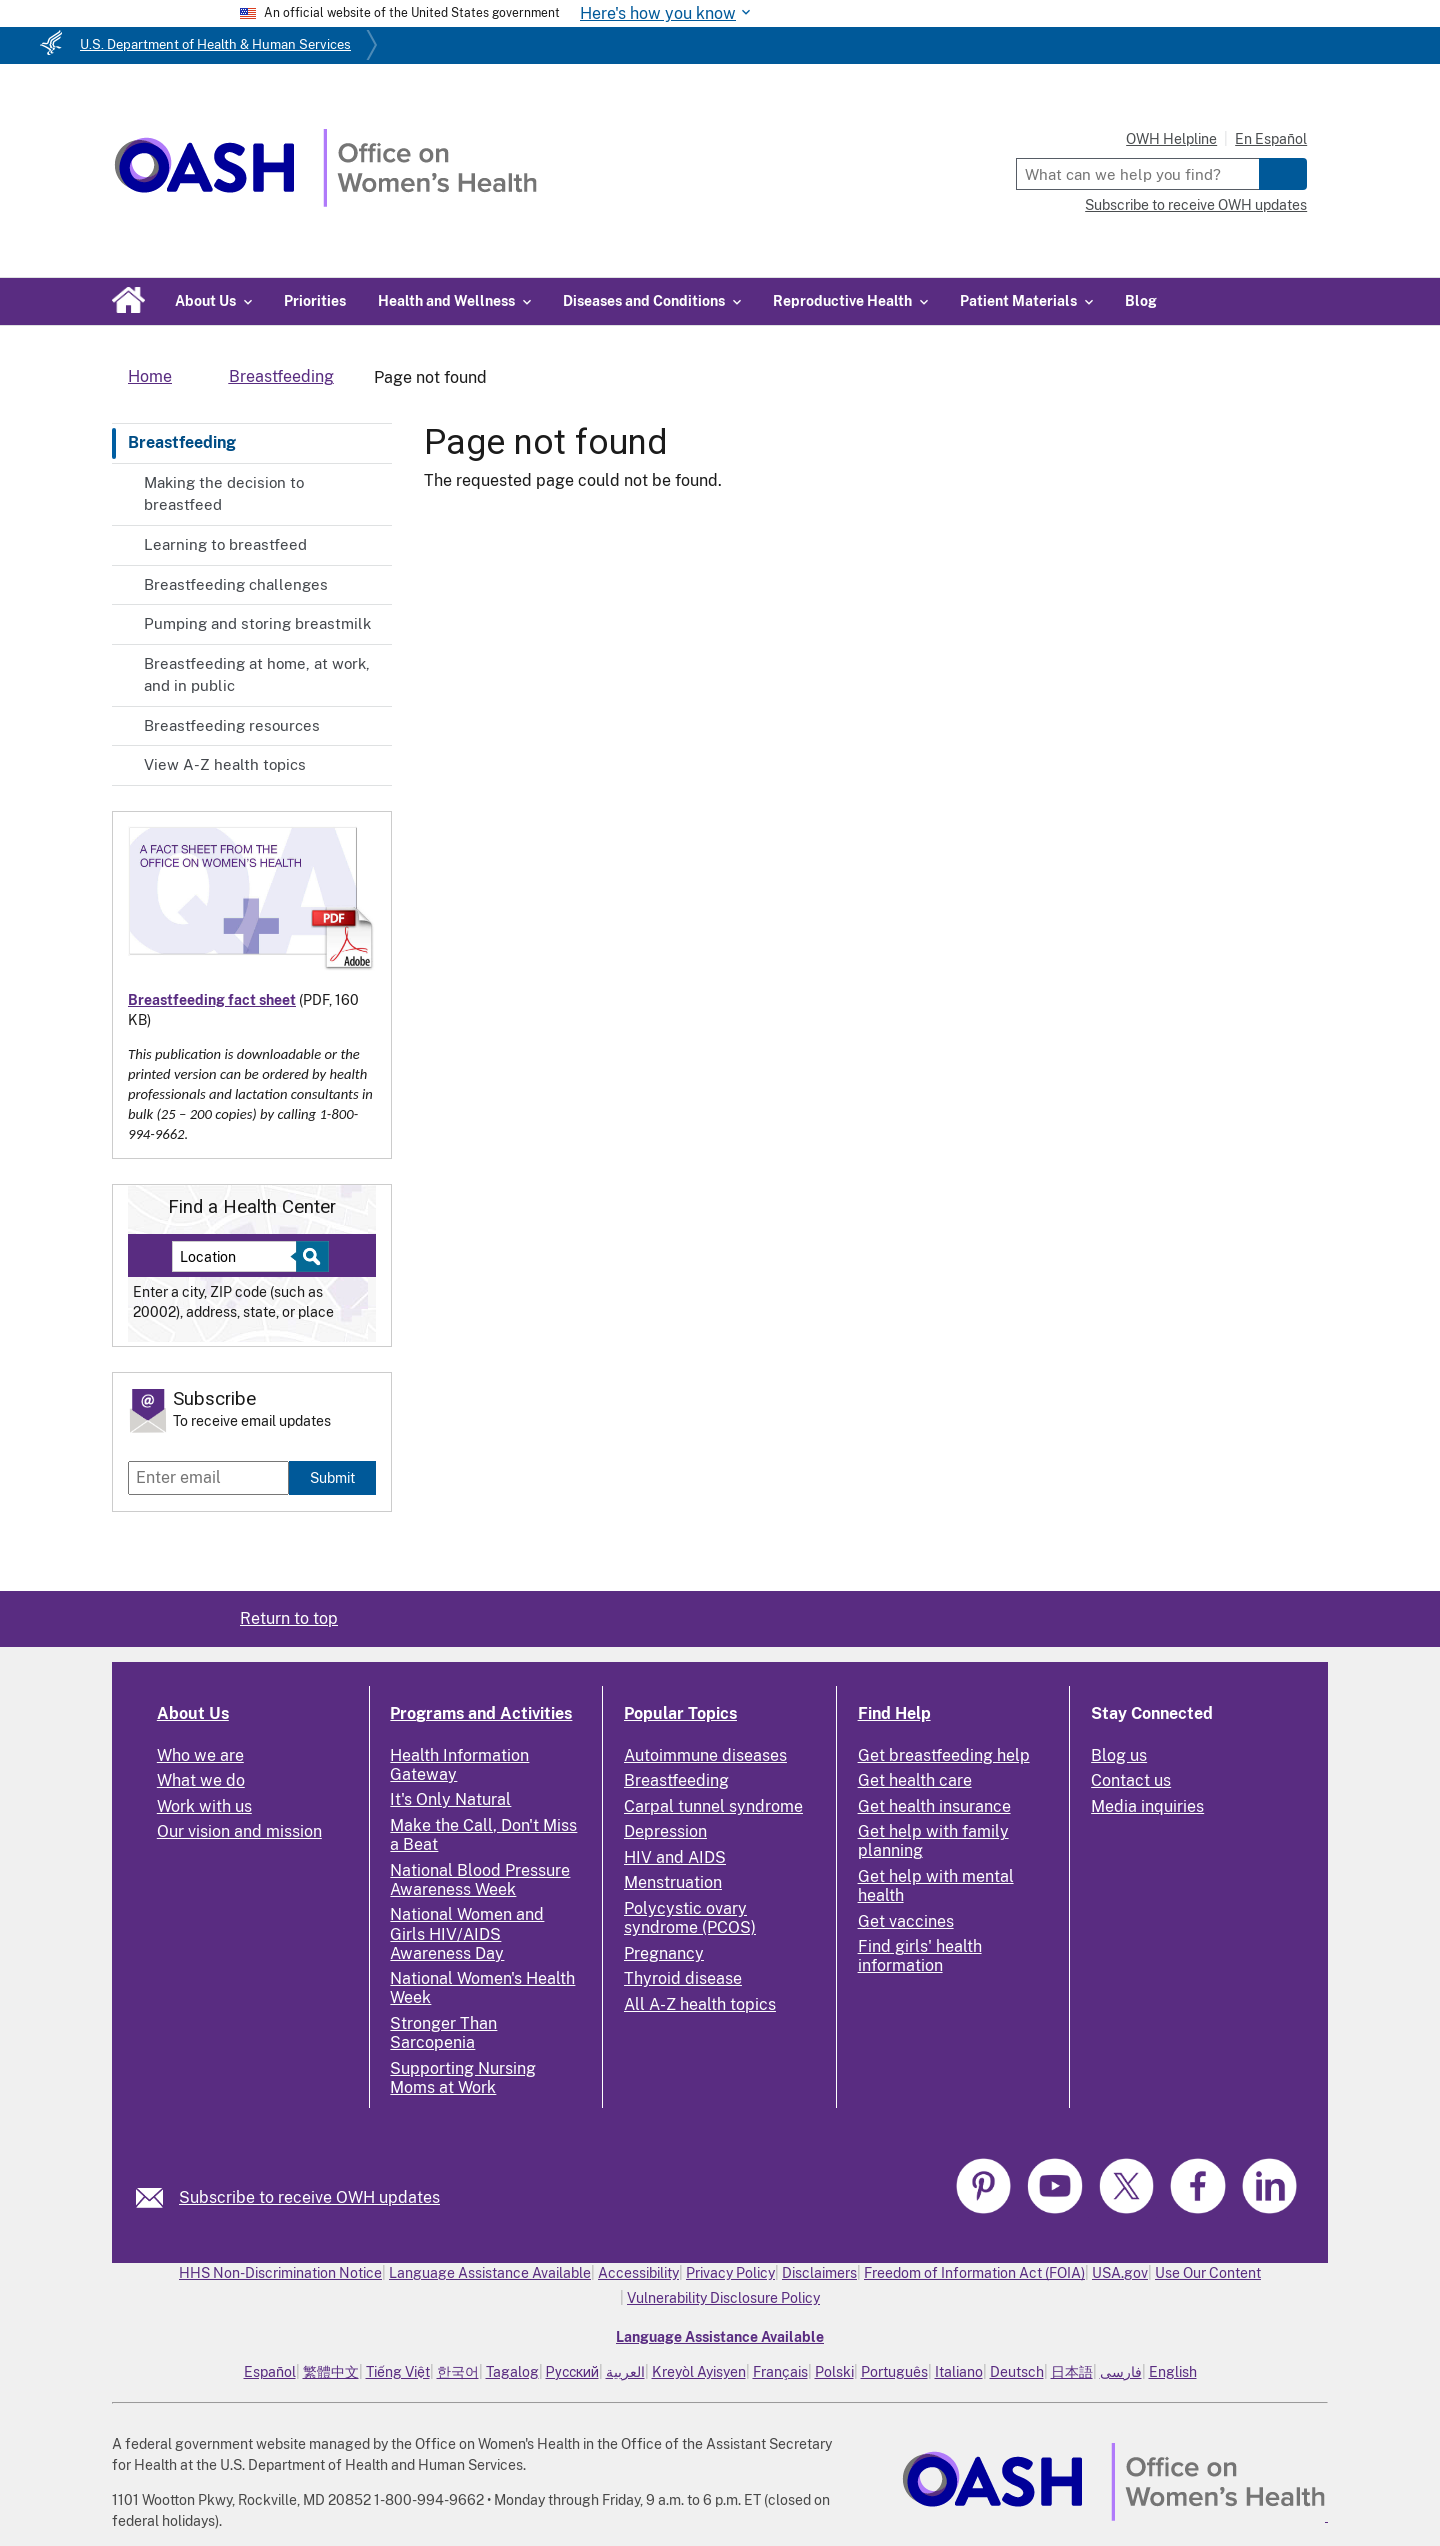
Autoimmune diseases (705, 1755)
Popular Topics (680, 1713)
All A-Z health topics (700, 2004)
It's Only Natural (450, 1799)
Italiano (959, 2372)
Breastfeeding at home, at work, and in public (257, 675)
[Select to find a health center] (309, 1256)
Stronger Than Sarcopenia (443, 2033)
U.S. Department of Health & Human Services (215, 44)
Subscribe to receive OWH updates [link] (309, 2197)
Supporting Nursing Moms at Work (463, 2078)
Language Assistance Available (490, 2273)
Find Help (894, 1713)
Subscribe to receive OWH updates (1196, 205)
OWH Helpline (1171, 139)
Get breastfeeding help (944, 1755)
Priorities (315, 301)
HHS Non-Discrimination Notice (280, 2273)
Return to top (289, 1618)
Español (270, 2372)
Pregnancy (664, 1953)
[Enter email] (208, 1478)
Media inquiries (1147, 1806)
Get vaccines (906, 1921)
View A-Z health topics (225, 764)
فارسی (1121, 2372)
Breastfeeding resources (232, 725)
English (1173, 2372)
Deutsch (1017, 2372)
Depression (665, 1831)
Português (894, 2372)
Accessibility (638, 2273)
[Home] (325, 201)
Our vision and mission (239, 1831)
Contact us (1131, 1780)
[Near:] (241, 1256)
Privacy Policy (730, 2273)
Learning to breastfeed (225, 544)
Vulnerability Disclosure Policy (723, 2298)
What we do (201, 1780)
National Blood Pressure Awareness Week (480, 1880)
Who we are (200, 1755)
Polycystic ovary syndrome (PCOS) (690, 1918)
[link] (157, 2197)
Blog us (1119, 1755)
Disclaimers (819, 2273)
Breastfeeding (182, 442)
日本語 (1072, 2372)
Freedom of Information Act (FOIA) (974, 2273)
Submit (332, 1477)
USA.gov (1120, 2273)
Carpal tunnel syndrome (713, 1806)
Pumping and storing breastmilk (257, 623)
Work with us (204, 1806)
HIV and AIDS (675, 1857)
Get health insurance (934, 1806)
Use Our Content (1208, 2273)
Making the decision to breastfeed (224, 494)
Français (780, 2372)
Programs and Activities (481, 1713)
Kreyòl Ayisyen (699, 2372)
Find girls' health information (920, 1956)
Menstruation (673, 1882)
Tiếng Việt (398, 2372)
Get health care (915, 1780)
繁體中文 (331, 2372)
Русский (572, 2372)
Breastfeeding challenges (236, 584)
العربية (625, 2372)
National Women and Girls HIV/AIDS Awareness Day (467, 1933)
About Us (193, 1713)
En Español (1271, 139)
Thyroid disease (683, 1978)
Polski (834, 2372)
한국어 (458, 2372)
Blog (1141, 301)
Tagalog (512, 2372)
